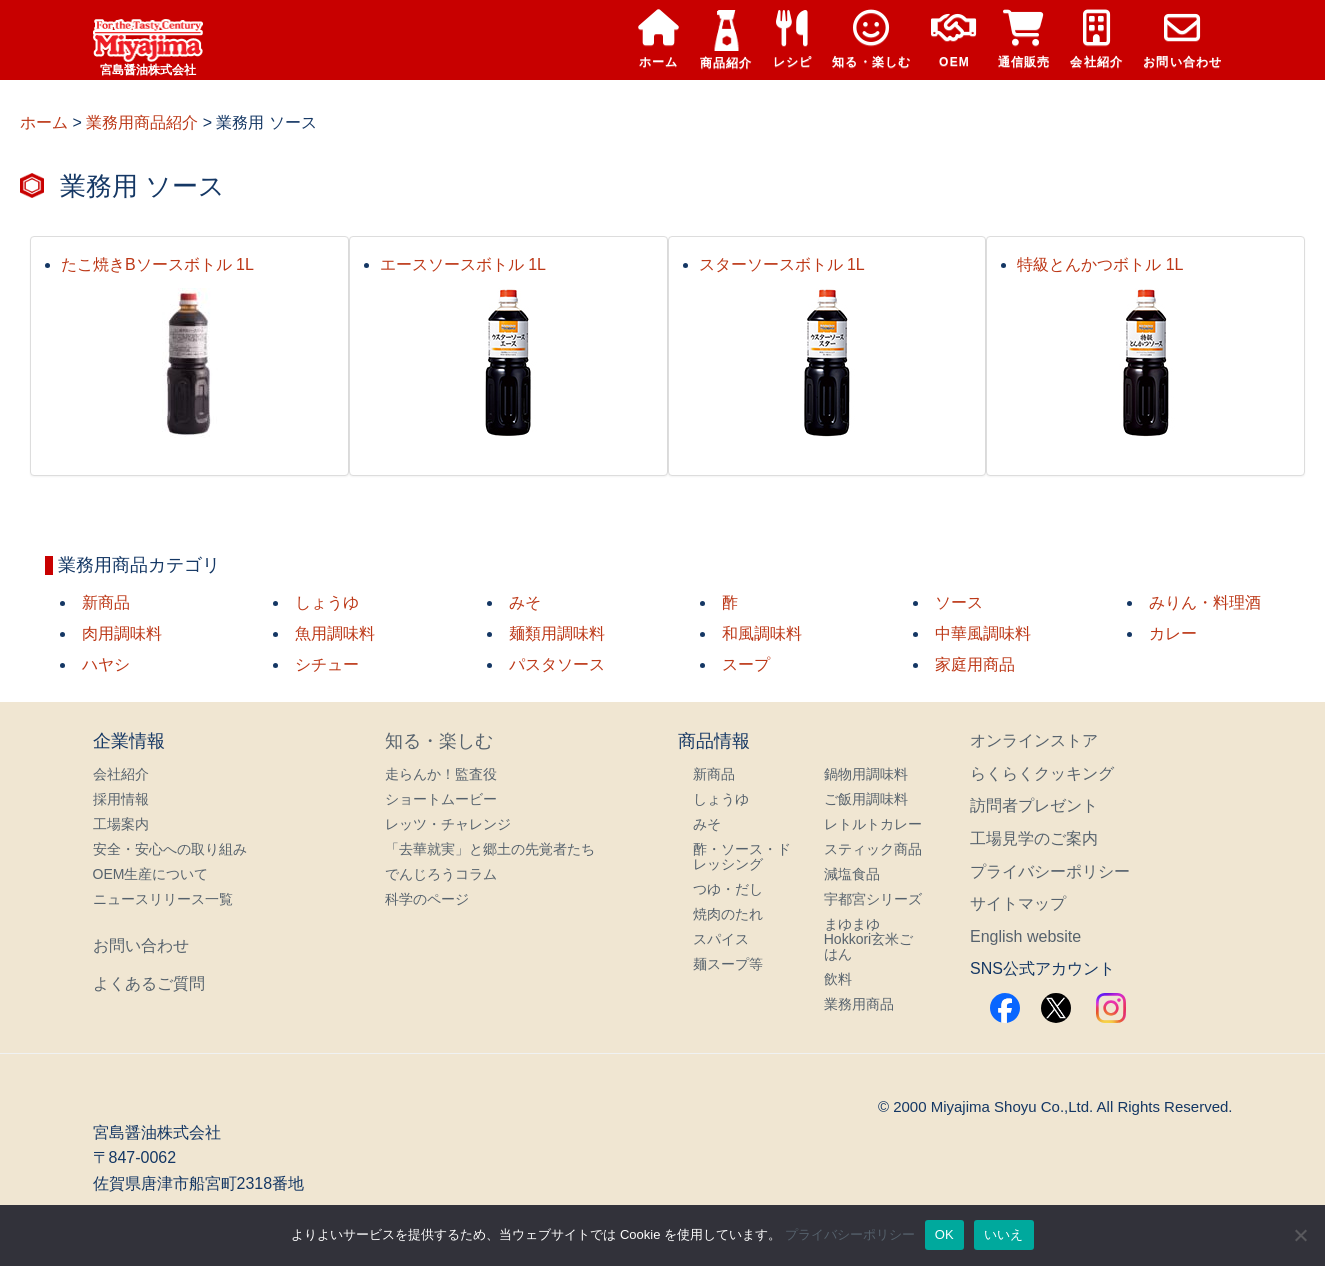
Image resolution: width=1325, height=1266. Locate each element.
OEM (954, 39)
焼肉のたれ (728, 914)
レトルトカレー (873, 824)
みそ (525, 602)
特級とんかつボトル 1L (1100, 264)
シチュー (327, 664)
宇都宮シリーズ (873, 899)
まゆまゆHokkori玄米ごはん (868, 939)
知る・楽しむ (871, 39)
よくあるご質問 (149, 983)
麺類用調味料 (557, 633)
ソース (959, 602)
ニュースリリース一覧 (163, 899)
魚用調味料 (335, 633)
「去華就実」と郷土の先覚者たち (490, 849)
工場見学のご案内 (1034, 838)
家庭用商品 (975, 664)
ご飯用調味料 (866, 799)
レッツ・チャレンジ (448, 824)
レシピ (793, 39)
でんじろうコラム (441, 874)
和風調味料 (762, 633)
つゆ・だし (728, 889)
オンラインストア (1034, 740)
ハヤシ (106, 664)
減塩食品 (852, 874)
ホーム (659, 39)
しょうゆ (327, 602)
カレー (1173, 633)
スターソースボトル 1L (782, 264)
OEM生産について (151, 874)
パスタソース (557, 664)
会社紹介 (1096, 39)
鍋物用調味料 (866, 774)
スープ (746, 664)
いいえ (1004, 1234)
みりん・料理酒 (1205, 602)
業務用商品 (859, 1004)
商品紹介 (726, 40)
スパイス (721, 939)
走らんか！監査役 (441, 774)
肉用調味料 (122, 633)
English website (1025, 936)
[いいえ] (1300, 1235)
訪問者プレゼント (1034, 805)
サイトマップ (1018, 903)
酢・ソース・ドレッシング (742, 856)
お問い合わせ (1182, 39)
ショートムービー (441, 799)
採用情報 (121, 799)
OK (944, 1234)
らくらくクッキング (1042, 773)
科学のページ (427, 899)
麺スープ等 (728, 964)
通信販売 (1024, 39)
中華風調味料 (983, 633)
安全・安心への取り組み (170, 849)
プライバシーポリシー (1050, 871)
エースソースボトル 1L (463, 264)
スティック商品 (873, 849)
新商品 (106, 602)
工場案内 (121, 824)
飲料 (838, 979)
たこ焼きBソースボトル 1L (157, 264)
